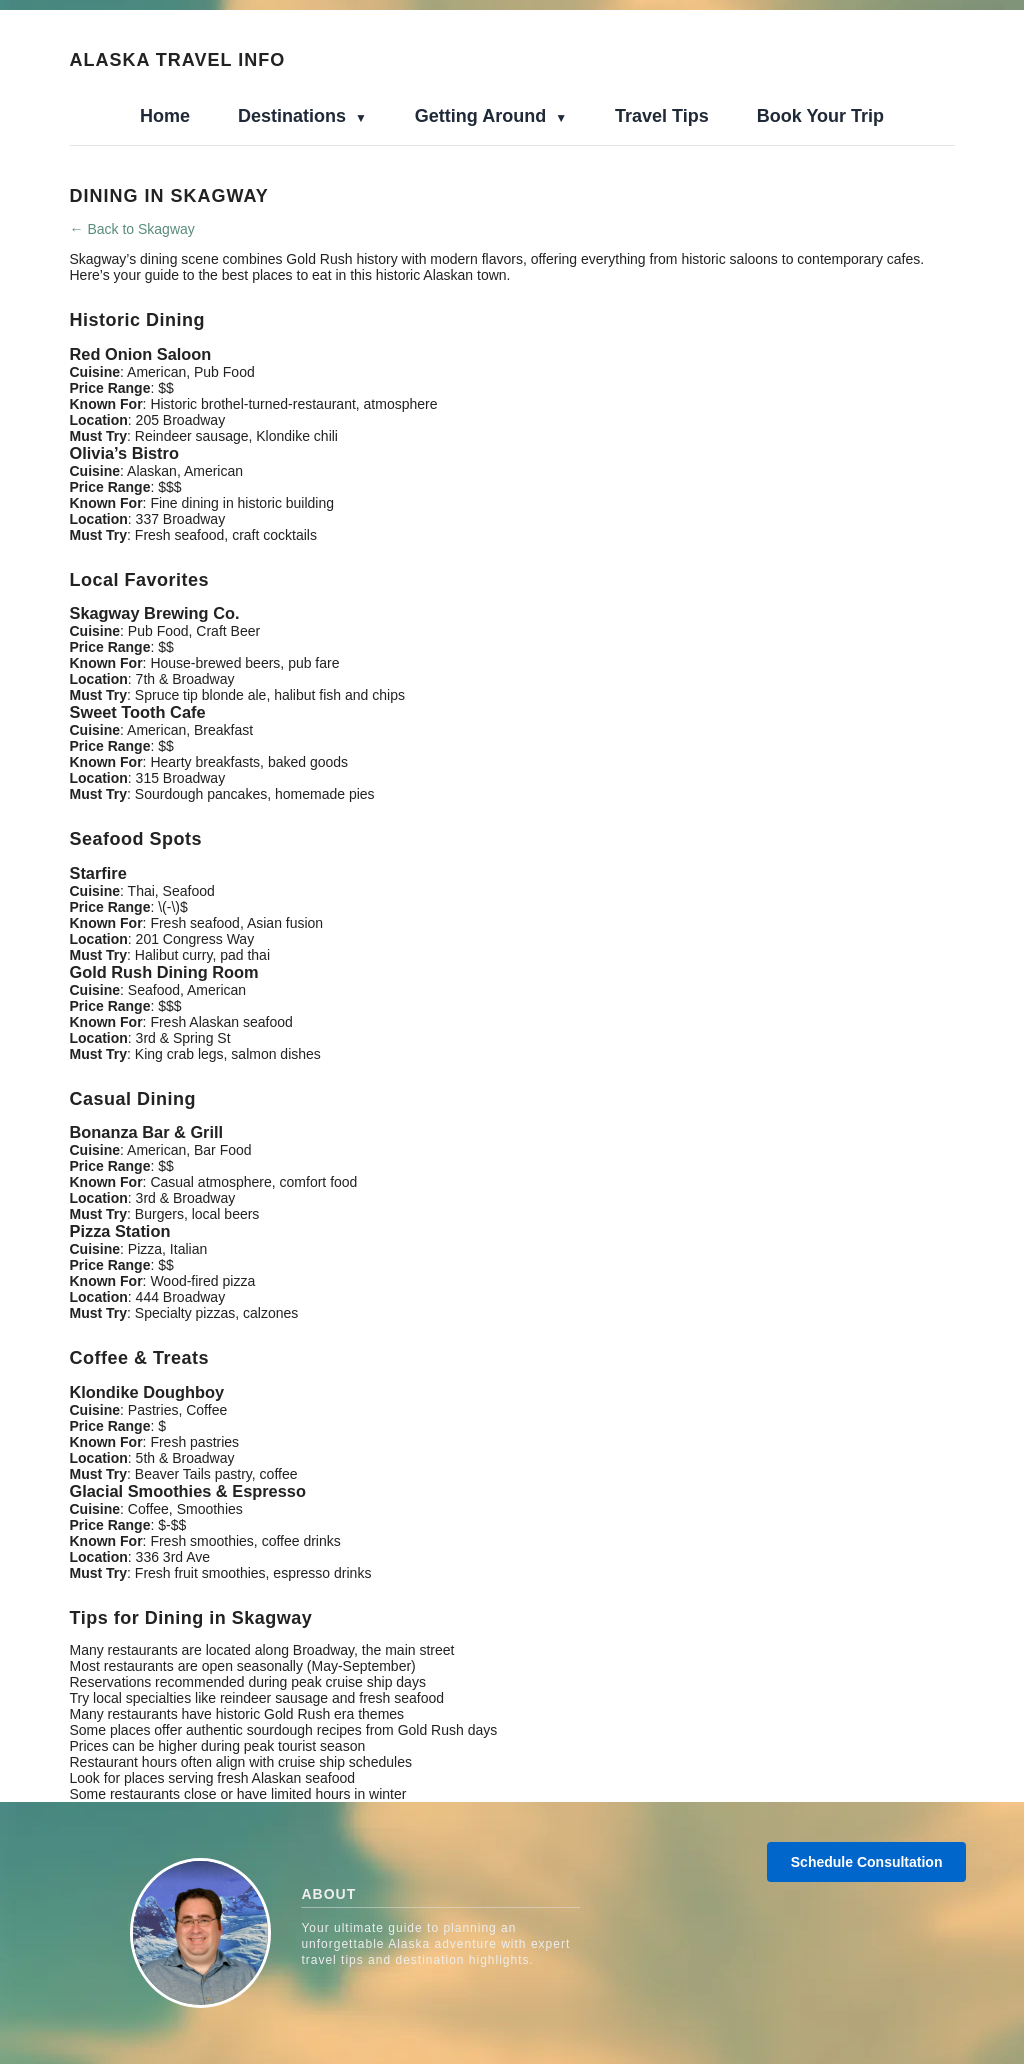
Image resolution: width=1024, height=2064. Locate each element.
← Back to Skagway (132, 229)
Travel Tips (662, 116)
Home (165, 116)
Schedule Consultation (867, 1862)
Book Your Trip (820, 116)
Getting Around (483, 116)
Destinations (294, 116)
